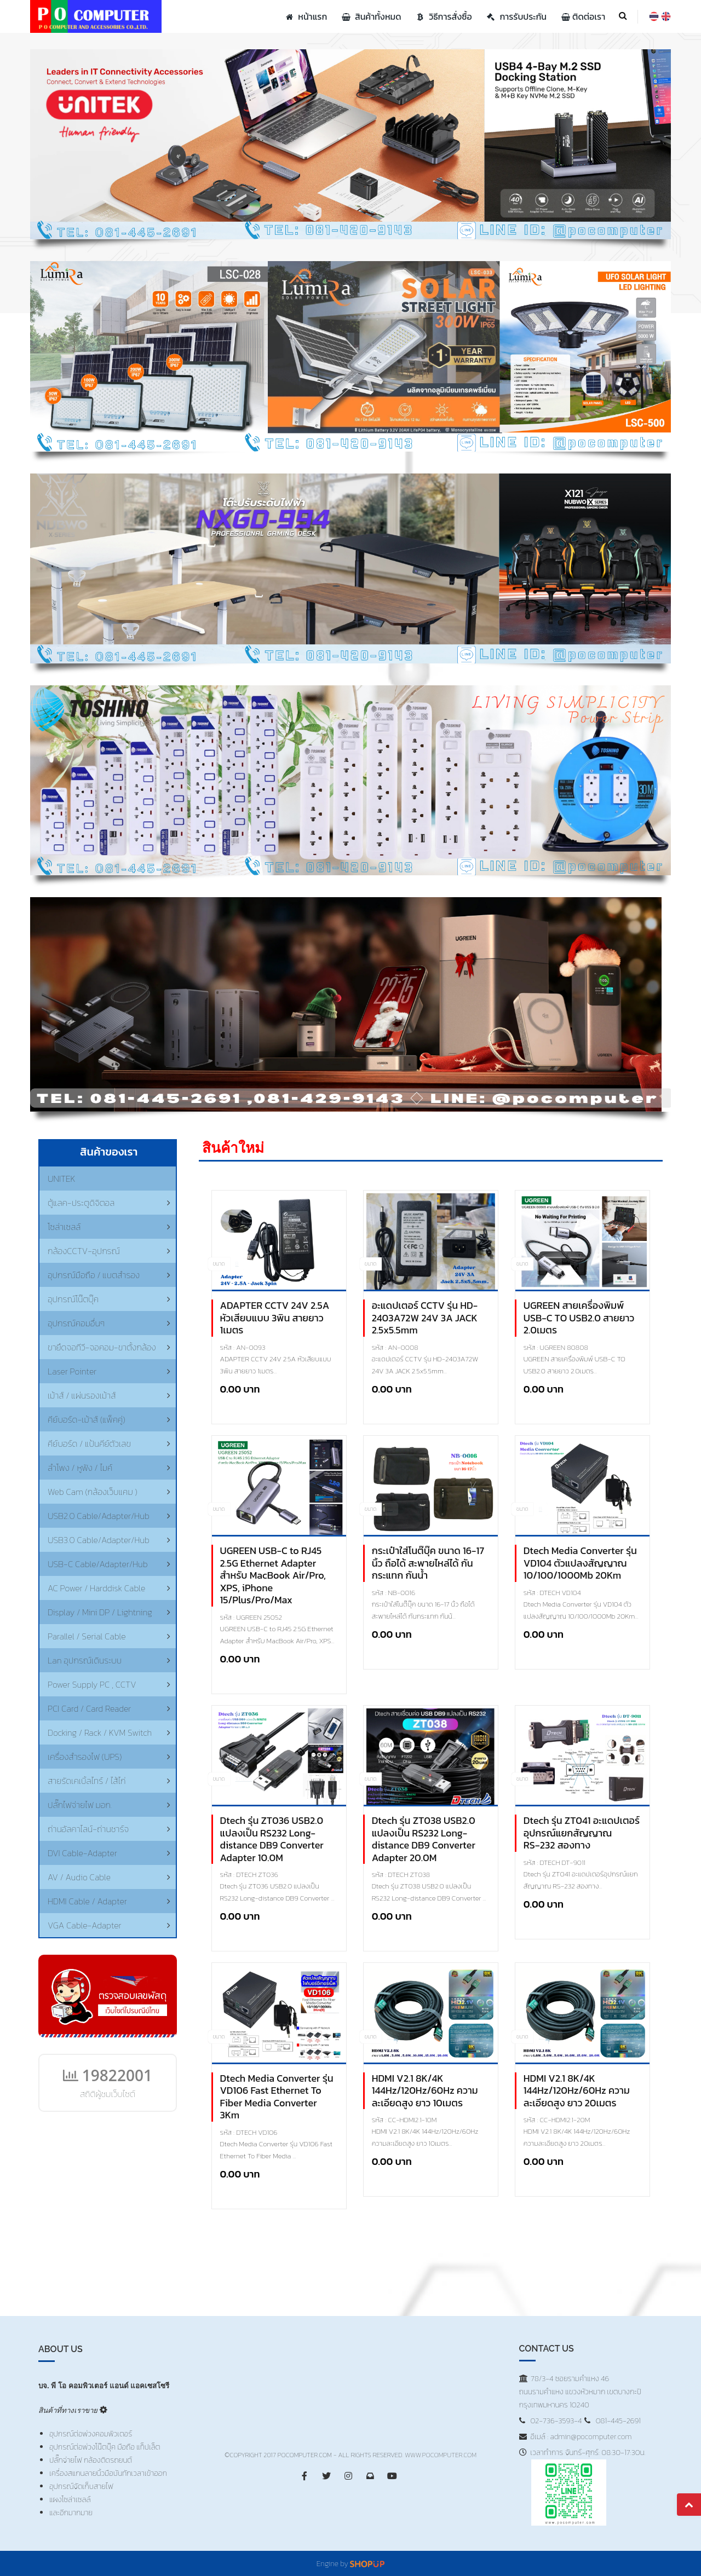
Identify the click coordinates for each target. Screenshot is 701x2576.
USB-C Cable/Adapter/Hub (98, 1563)
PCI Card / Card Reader (89, 1708)
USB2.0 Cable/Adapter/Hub (99, 1515)
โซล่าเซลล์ (64, 1226)
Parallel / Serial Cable (87, 1636)
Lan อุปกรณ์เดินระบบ (85, 1660)
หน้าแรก (305, 16)
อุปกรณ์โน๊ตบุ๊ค (73, 1299)
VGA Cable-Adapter (85, 1925)
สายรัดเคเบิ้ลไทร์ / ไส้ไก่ (87, 1780)
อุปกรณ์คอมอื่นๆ (76, 1323)
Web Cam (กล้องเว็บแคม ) (92, 1491)
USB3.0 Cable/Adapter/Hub (99, 1539)
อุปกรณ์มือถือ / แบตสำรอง (94, 1274)
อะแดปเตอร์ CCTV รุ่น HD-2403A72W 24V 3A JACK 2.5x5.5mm (425, 1318)
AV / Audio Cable (79, 1877)
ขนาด (219, 1264)
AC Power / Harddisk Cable (96, 1588)
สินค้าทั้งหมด (370, 16)
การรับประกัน (515, 16)
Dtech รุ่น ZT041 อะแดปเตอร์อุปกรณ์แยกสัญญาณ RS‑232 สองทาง (582, 1833)
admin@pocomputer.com (591, 2436)
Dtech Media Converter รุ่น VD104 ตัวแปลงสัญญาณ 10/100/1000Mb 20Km (580, 1563)
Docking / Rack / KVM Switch (100, 1732)
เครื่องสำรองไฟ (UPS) (85, 1756)
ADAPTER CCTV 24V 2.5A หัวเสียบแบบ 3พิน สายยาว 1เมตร (275, 1318)
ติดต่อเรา (582, 16)
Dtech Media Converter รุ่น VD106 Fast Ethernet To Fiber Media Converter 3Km (277, 2097)
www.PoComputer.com (440, 2455)
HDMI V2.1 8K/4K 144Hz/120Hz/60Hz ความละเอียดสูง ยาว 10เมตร (425, 2091)
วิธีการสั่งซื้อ (442, 16)
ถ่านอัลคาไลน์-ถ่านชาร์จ (88, 1828)
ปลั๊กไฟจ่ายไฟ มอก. (80, 1804)
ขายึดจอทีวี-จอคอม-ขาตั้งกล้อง (102, 1347)
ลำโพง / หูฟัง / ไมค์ (80, 1467)
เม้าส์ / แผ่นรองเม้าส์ (82, 1395)
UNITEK (62, 1178)
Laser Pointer (72, 1371)
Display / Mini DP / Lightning (100, 1612)
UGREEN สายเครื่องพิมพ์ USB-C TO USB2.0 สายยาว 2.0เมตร (579, 1318)
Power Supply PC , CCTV (92, 1684)
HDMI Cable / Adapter (87, 1901)
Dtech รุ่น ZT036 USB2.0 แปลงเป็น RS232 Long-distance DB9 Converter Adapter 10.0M (272, 1839)
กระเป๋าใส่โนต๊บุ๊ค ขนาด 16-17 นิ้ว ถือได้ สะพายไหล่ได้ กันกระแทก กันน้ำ (428, 1563)
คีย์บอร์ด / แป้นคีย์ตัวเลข (89, 1443)
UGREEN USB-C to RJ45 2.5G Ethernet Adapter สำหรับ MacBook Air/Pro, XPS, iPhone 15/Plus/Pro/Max (273, 1576)
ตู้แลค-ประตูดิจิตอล (81, 1202)
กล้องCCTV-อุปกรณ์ (84, 1250)
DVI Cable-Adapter (82, 1852)
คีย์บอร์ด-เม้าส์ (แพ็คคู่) (86, 1419)
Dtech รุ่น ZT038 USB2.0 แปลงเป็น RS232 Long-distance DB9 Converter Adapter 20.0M (423, 1839)
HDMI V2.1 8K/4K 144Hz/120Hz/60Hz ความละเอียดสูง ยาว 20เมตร (577, 2091)
